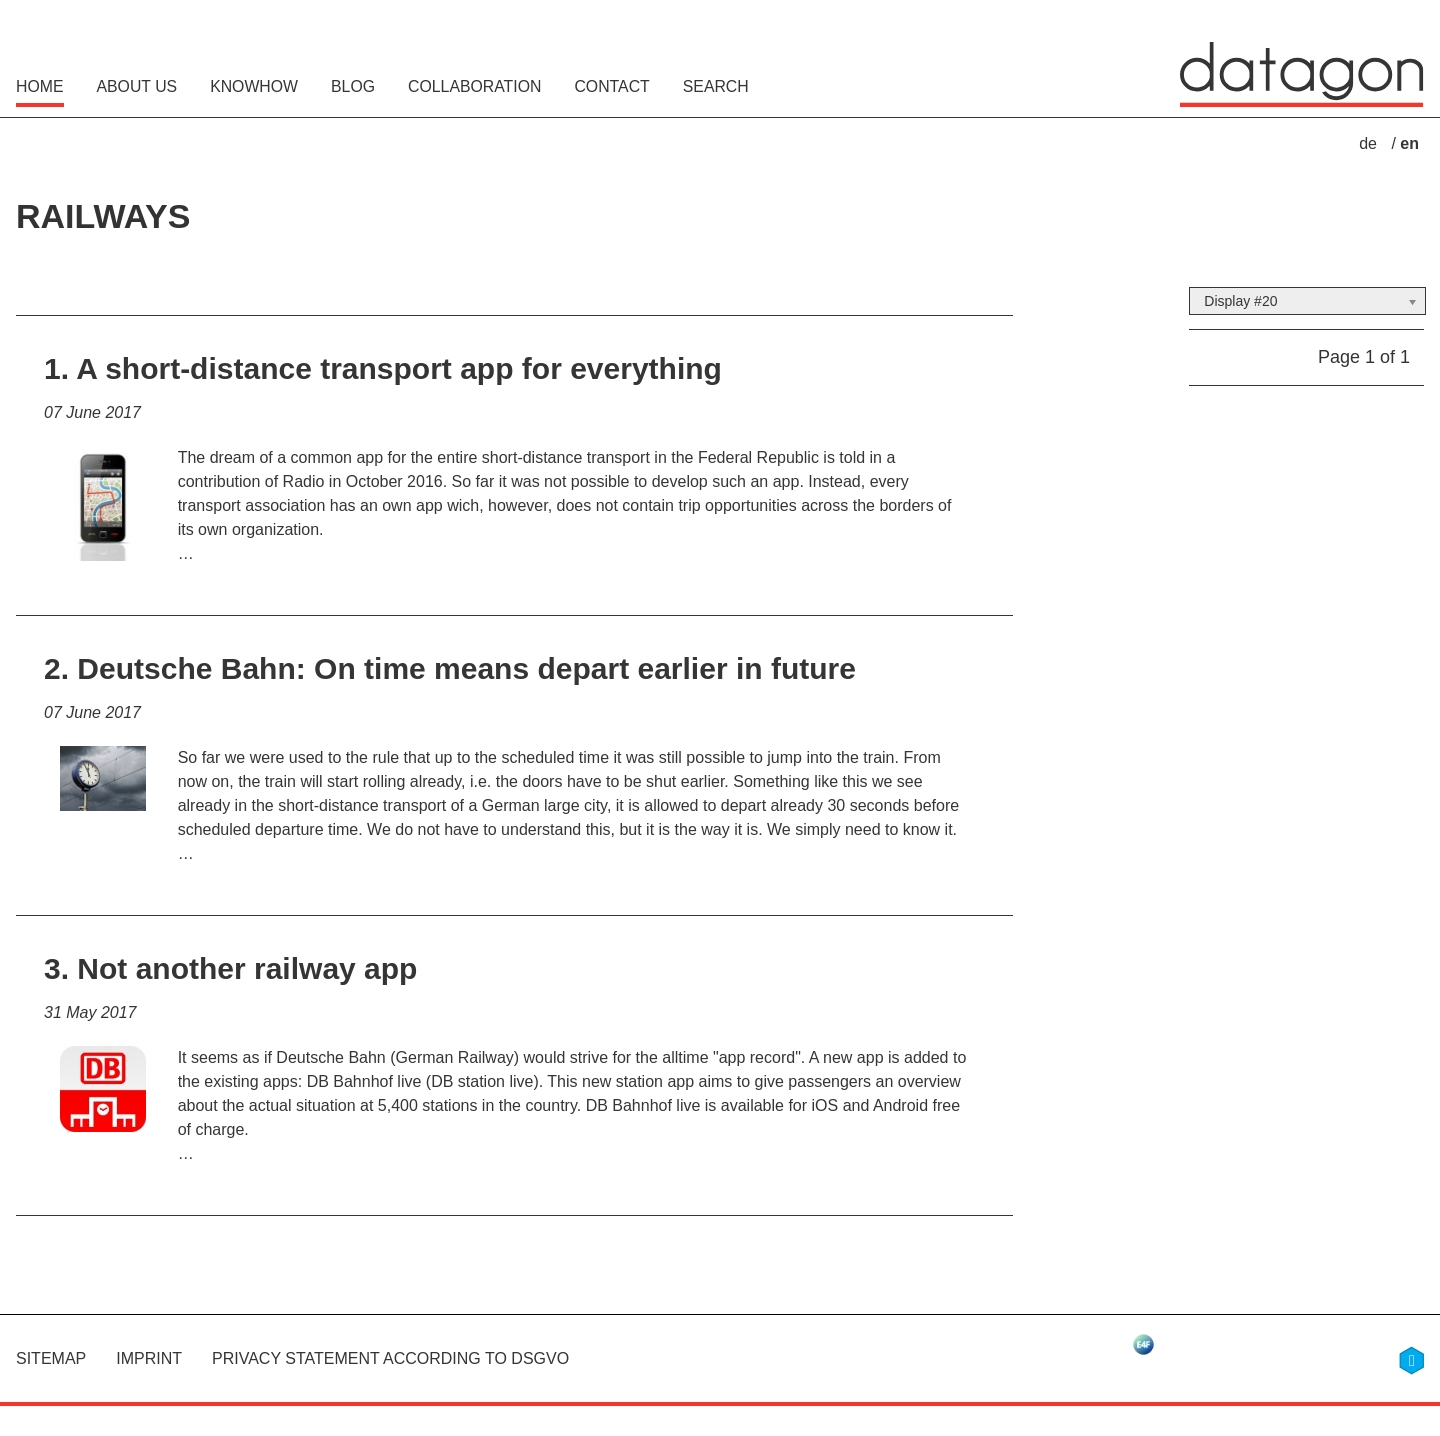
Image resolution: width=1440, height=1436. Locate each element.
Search (716, 86)
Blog (353, 86)
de (1370, 143)
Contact (611, 86)
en (1409, 143)
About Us (137, 86)
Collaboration (474, 86)
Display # (1233, 301)
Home (40, 86)
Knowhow (254, 86)
